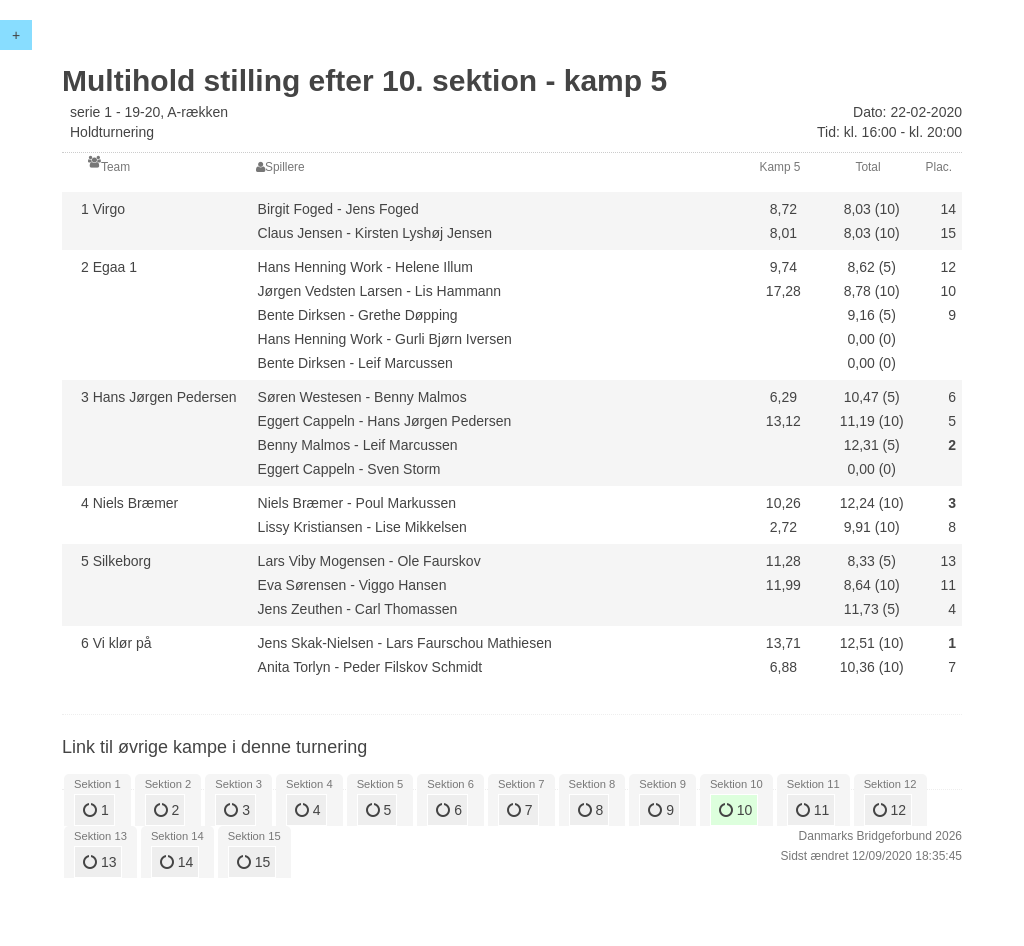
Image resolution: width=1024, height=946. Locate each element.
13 (99, 862)
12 (889, 810)
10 (735, 810)
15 (253, 862)
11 (812, 810)
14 (176, 862)
